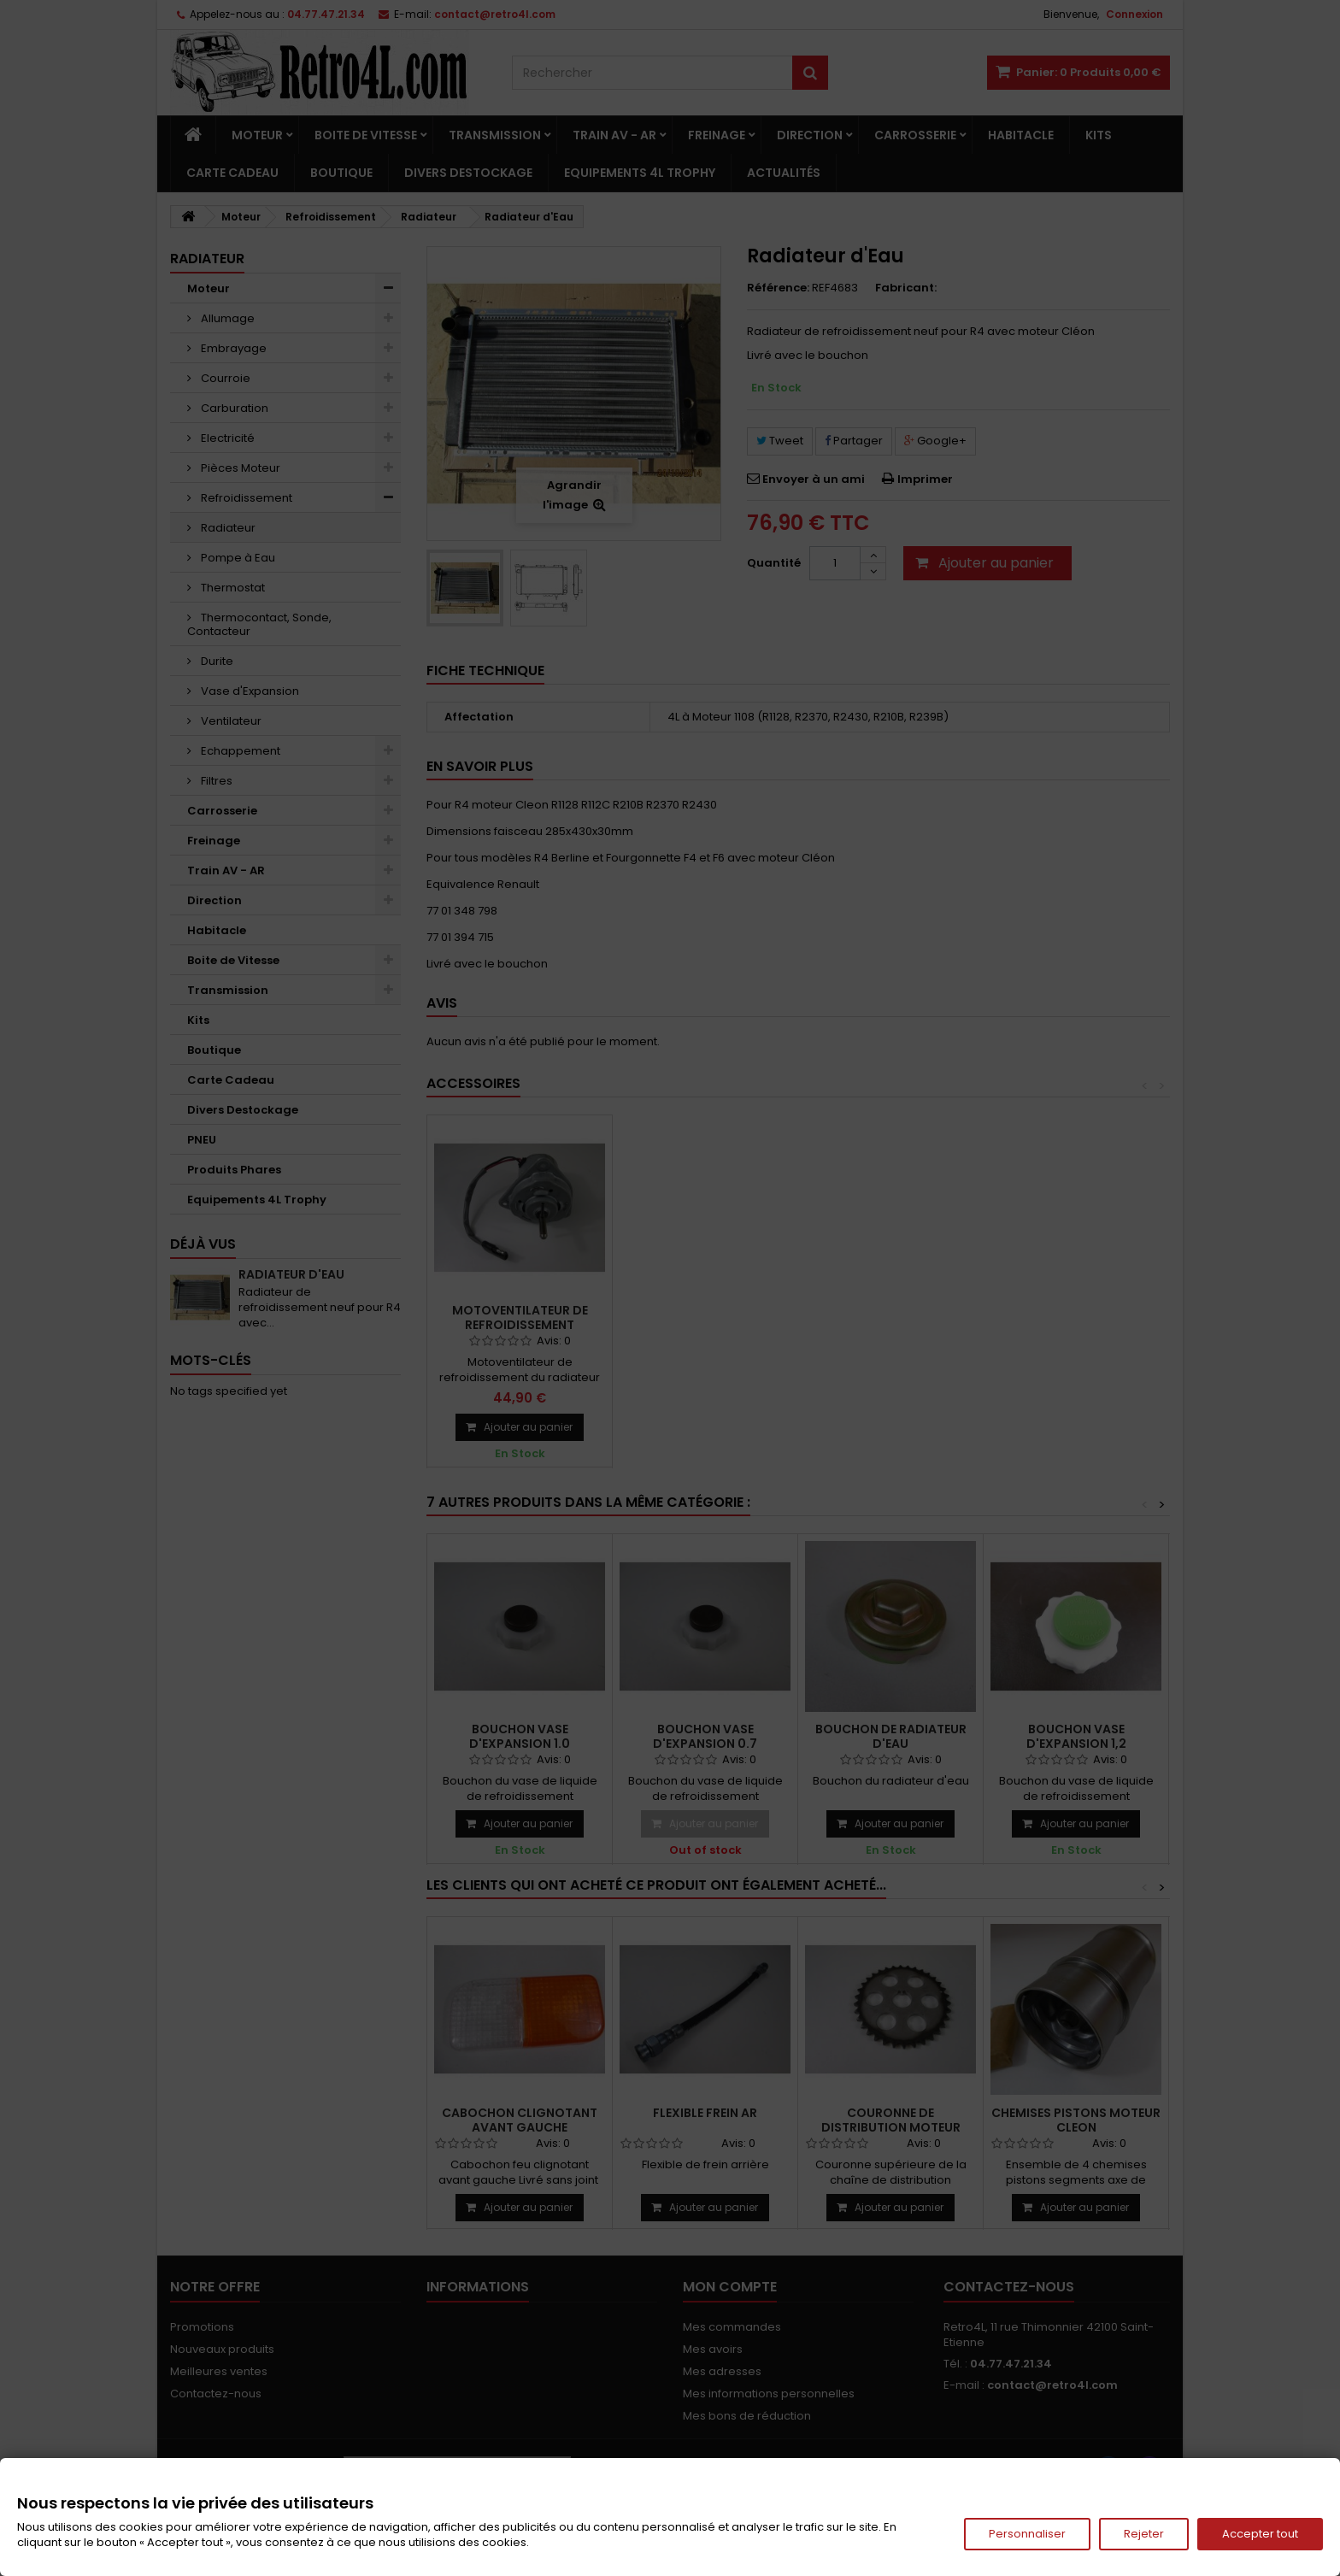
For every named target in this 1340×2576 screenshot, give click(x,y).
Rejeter (1144, 2534)
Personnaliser (1027, 2534)
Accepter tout (1260, 2534)
